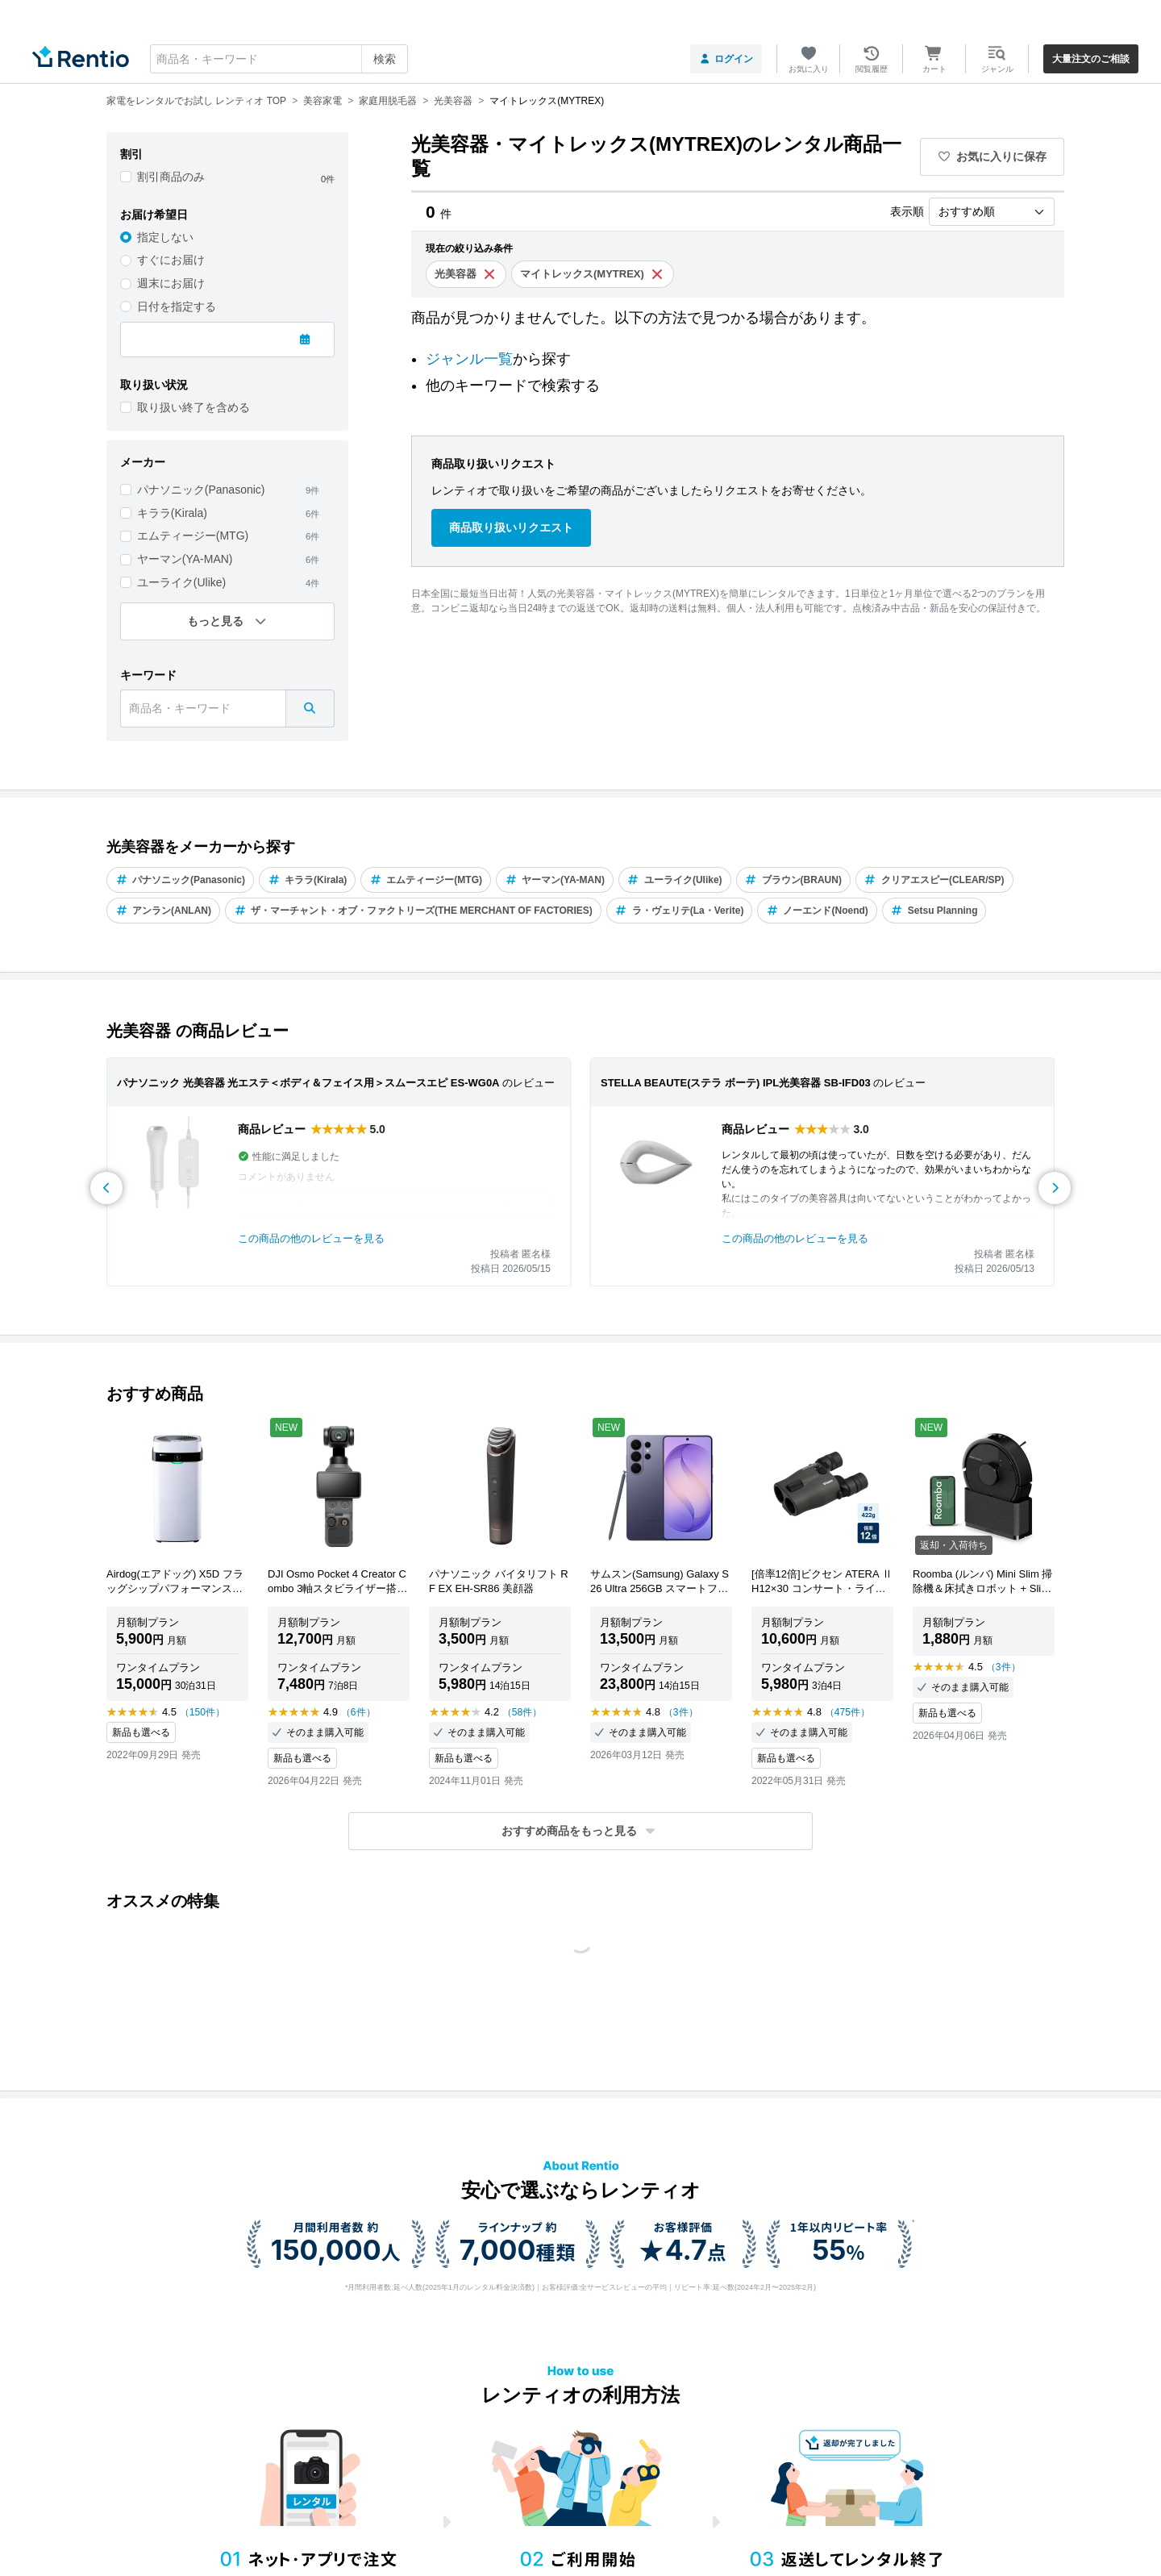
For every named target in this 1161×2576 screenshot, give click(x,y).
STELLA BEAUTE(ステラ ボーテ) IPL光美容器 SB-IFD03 (736, 1083)
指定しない (165, 237)
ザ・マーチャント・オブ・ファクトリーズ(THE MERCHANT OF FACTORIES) (413, 910)
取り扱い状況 (154, 384)
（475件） (847, 1712)
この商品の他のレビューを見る (311, 1238)
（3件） (681, 1712)
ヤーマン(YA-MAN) (185, 558)
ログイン (726, 59)
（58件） (522, 1712)
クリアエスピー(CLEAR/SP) (934, 880)
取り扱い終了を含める (193, 407)
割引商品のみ (171, 176)
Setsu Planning (934, 910)
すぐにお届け (171, 259)
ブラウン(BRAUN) (793, 880)
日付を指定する (176, 306)
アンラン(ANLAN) (163, 910)
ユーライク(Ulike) (181, 582)
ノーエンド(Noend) (817, 910)
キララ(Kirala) (172, 512)
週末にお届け (171, 283)
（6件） (358, 1712)
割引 (131, 154)
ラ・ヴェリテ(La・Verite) (679, 910)
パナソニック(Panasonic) (201, 489)
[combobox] (279, 58)
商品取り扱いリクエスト (511, 527)
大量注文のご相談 (1091, 59)
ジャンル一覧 (469, 359)
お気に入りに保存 (992, 156)
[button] (580, 1831)
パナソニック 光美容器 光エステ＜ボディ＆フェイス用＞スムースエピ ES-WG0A (308, 1083)
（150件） (202, 1712)
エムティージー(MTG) (192, 535)
